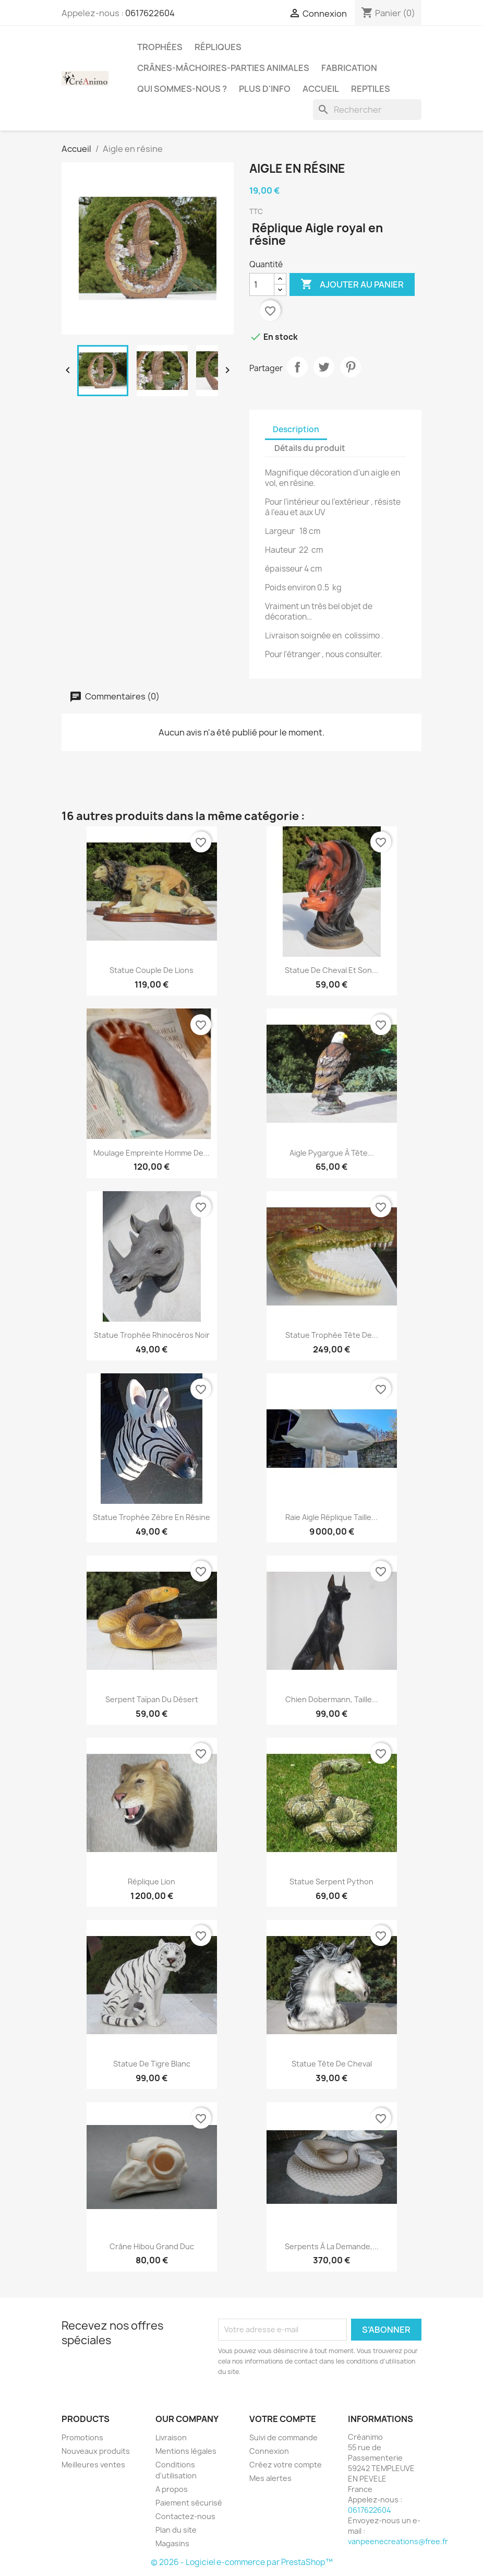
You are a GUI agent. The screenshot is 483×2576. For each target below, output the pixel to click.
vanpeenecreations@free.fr (398, 2541)
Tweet (323, 367)
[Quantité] (261, 284)
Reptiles (370, 88)
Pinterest (350, 367)
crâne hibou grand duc (152, 2246)
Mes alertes (270, 2478)
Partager (297, 367)
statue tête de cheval (332, 2064)
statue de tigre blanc (151, 2064)
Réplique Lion (151, 1881)
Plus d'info (265, 88)
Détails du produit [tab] (309, 448)
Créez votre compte (285, 2465)
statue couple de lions (152, 970)
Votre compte (282, 2419)
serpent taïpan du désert (151, 1699)
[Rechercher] (367, 109)
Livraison (171, 2437)
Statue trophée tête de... (331, 1335)
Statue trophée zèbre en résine (151, 1517)
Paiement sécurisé (188, 2503)
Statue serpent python (331, 1881)
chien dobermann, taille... (331, 1699)
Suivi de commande (283, 2437)
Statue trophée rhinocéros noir (152, 1335)
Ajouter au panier (352, 284)
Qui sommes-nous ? (182, 88)
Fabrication (349, 68)
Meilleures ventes (93, 2465)
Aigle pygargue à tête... (331, 1153)
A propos (171, 2489)
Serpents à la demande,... (332, 2246)
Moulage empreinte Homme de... (151, 1153)
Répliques (218, 47)
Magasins (172, 2543)
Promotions (82, 2437)
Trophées (160, 47)
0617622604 (150, 13)
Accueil (321, 88)
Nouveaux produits (96, 2451)
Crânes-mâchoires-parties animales (223, 68)
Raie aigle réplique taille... (331, 1517)
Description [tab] (296, 429)
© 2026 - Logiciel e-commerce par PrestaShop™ (242, 2562)
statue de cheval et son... (331, 970)
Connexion (269, 2451)
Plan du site (176, 2530)
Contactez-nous (185, 2516)
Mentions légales (185, 2451)
